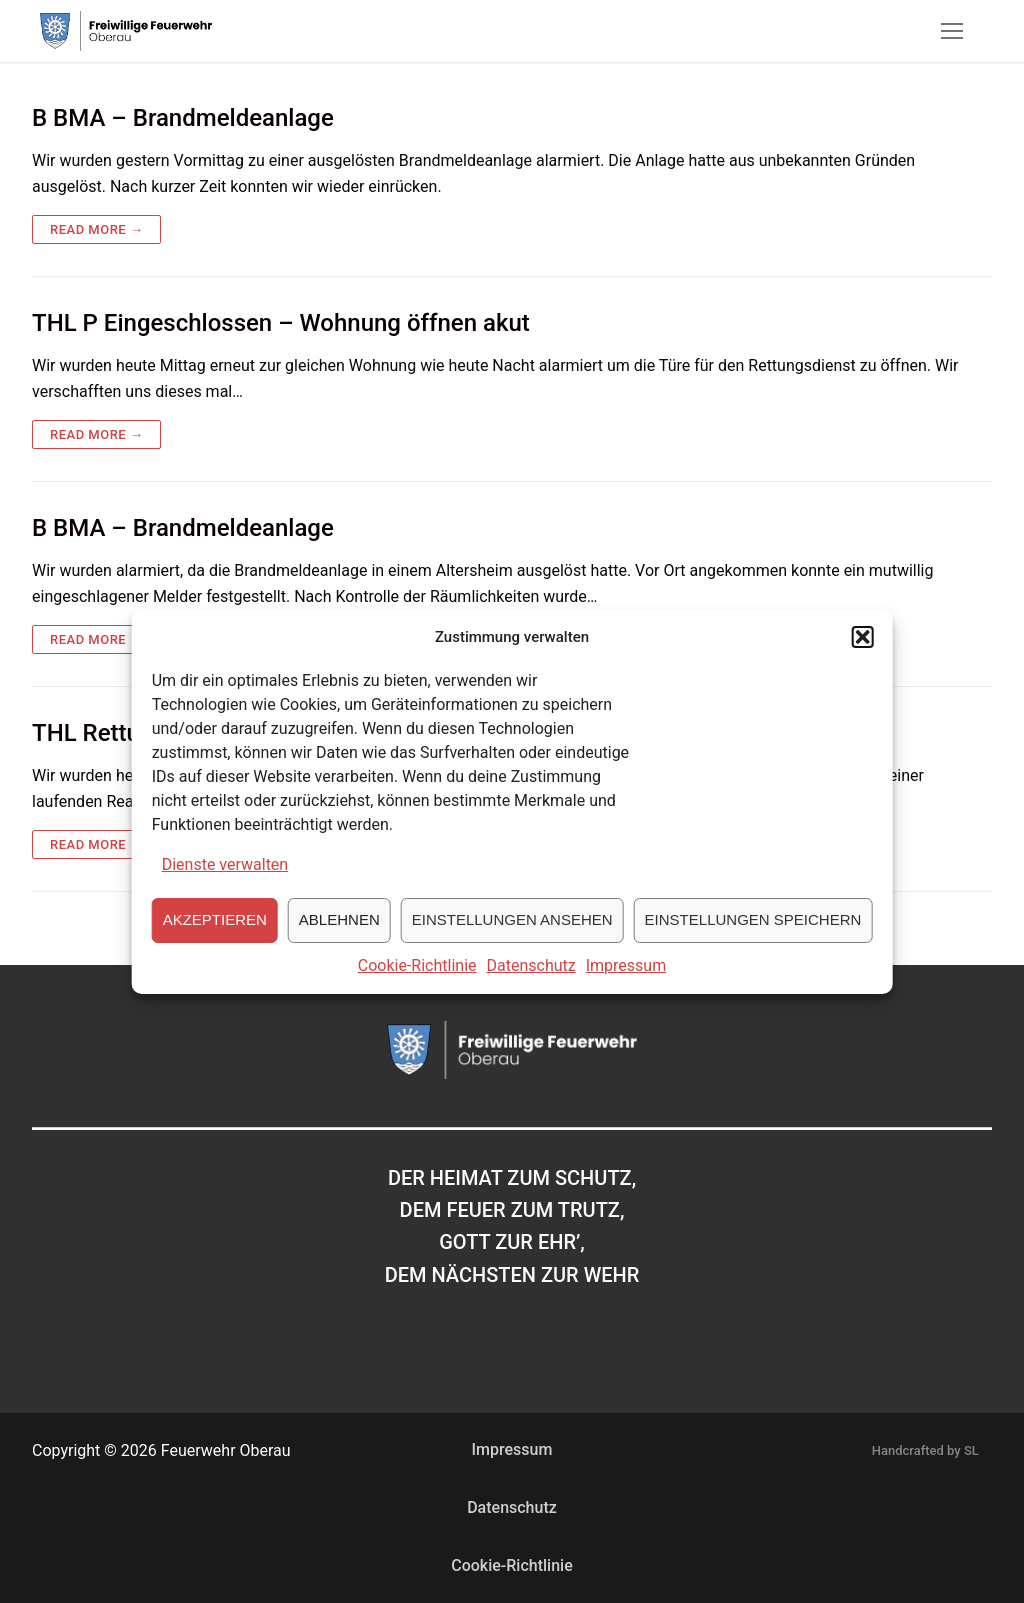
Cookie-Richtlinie (417, 989)
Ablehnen (339, 943)
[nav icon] (952, 31)
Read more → (96, 229)
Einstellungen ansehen (512, 943)
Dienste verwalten (225, 888)
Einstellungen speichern (753, 943)
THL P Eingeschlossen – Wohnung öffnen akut (281, 323)
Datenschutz (531, 989)
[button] (862, 661)
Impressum (626, 989)
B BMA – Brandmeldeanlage (183, 118)
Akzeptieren (215, 943)
